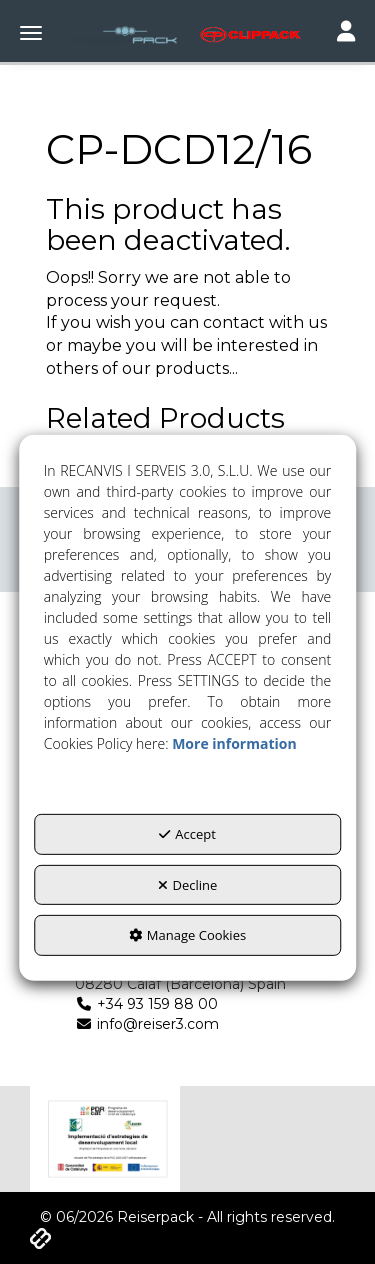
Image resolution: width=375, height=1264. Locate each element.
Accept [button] (187, 834)
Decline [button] (188, 885)
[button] (187, 35)
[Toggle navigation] (346, 33)
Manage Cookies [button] (187, 935)
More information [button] (234, 743)
